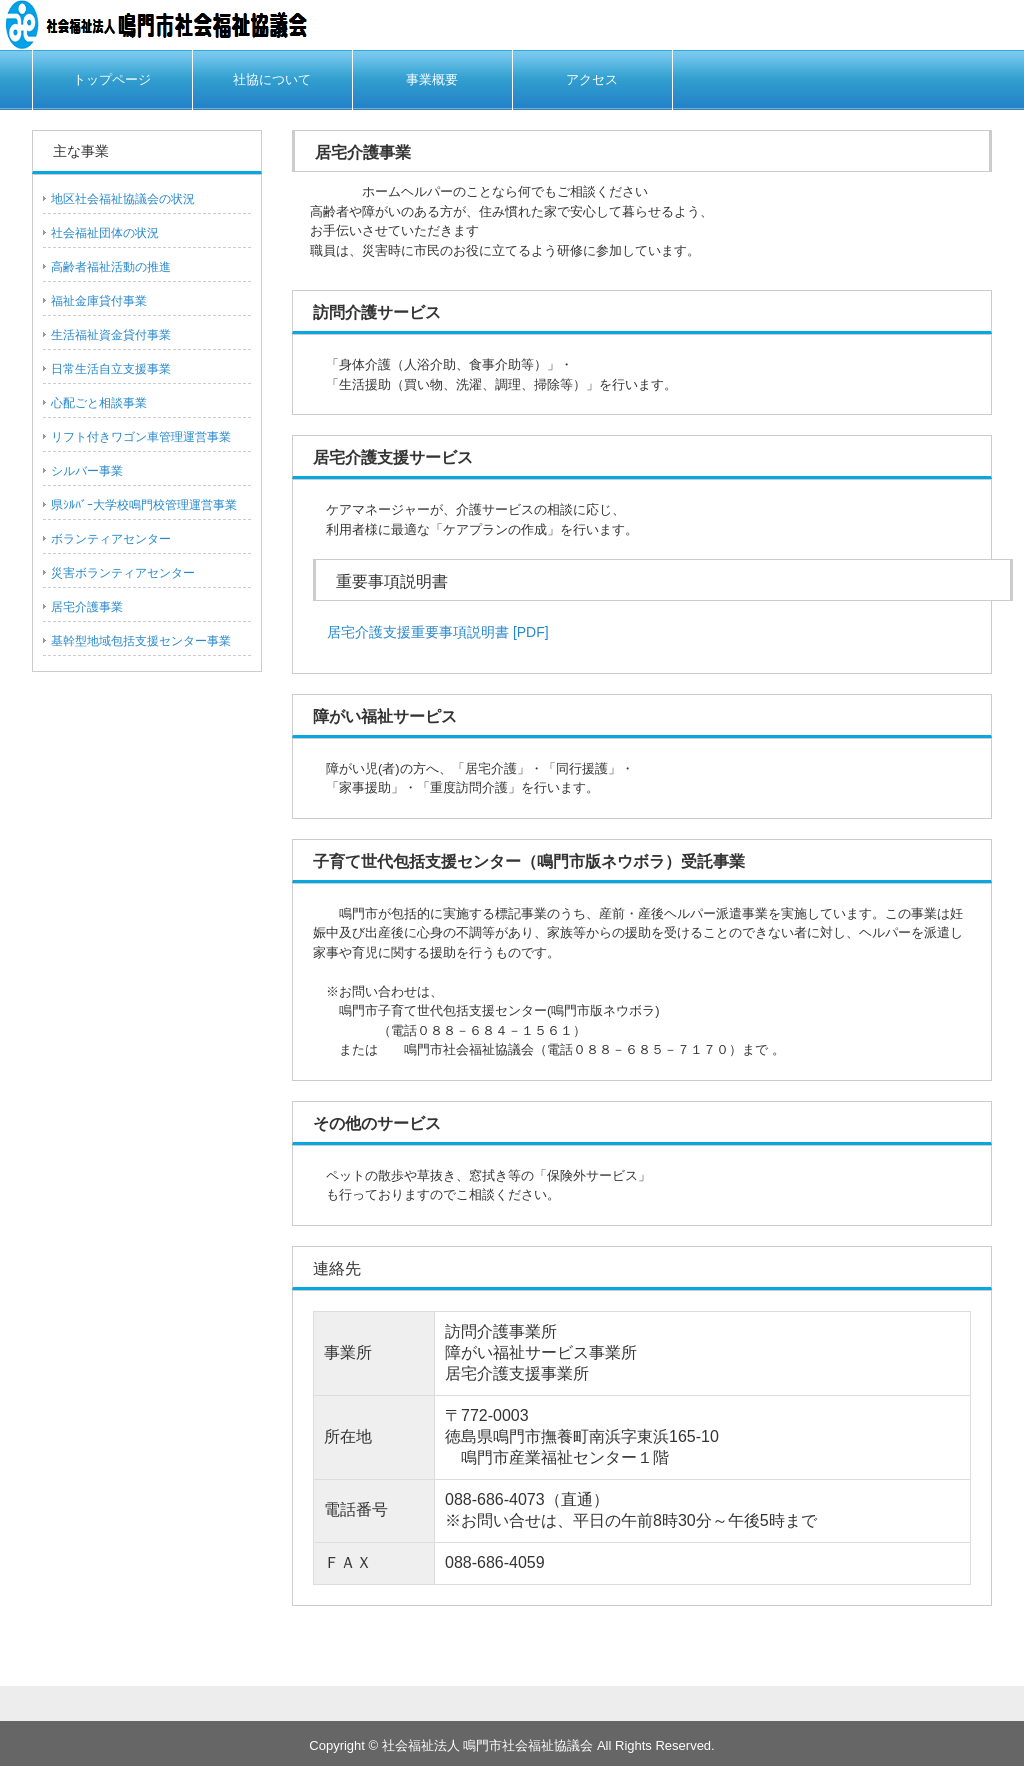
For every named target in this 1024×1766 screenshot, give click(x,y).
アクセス (592, 79)
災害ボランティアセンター (123, 573)
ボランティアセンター (111, 539)
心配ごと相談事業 (99, 403)
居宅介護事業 (87, 607)
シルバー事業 (87, 471)
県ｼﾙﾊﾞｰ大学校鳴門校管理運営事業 (144, 505)
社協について (272, 79)
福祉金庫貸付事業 (99, 301)
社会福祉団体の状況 (105, 233)
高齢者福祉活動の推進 (111, 267)
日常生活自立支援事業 (111, 369)
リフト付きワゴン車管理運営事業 (141, 437)
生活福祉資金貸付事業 (111, 335)
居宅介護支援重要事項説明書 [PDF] (431, 632)
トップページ (112, 79)
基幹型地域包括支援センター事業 (141, 641)
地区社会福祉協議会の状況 (123, 199)
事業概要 (432, 79)
